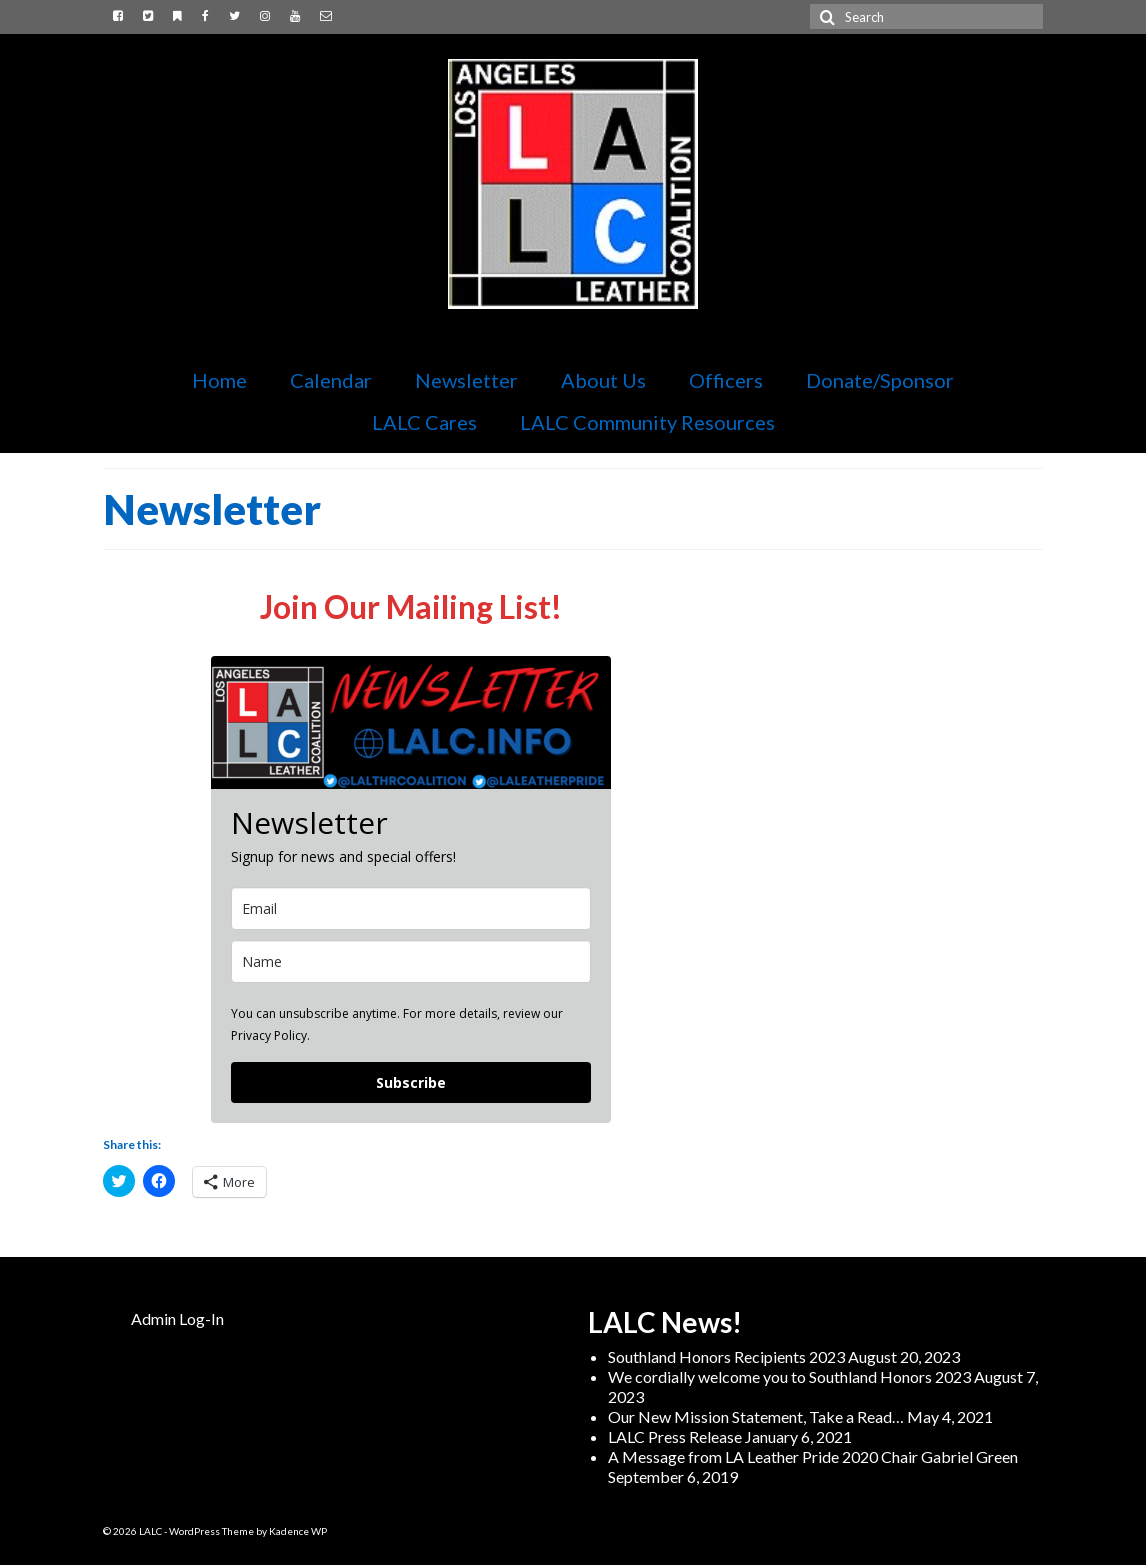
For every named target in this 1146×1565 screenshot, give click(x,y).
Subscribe (411, 1082)
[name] (411, 961)
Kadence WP (298, 1531)
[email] (411, 908)
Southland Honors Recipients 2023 (726, 1356)
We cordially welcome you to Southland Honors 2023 (789, 1376)
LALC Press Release (675, 1436)
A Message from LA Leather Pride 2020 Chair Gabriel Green (813, 1456)
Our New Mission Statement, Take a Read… (756, 1416)
